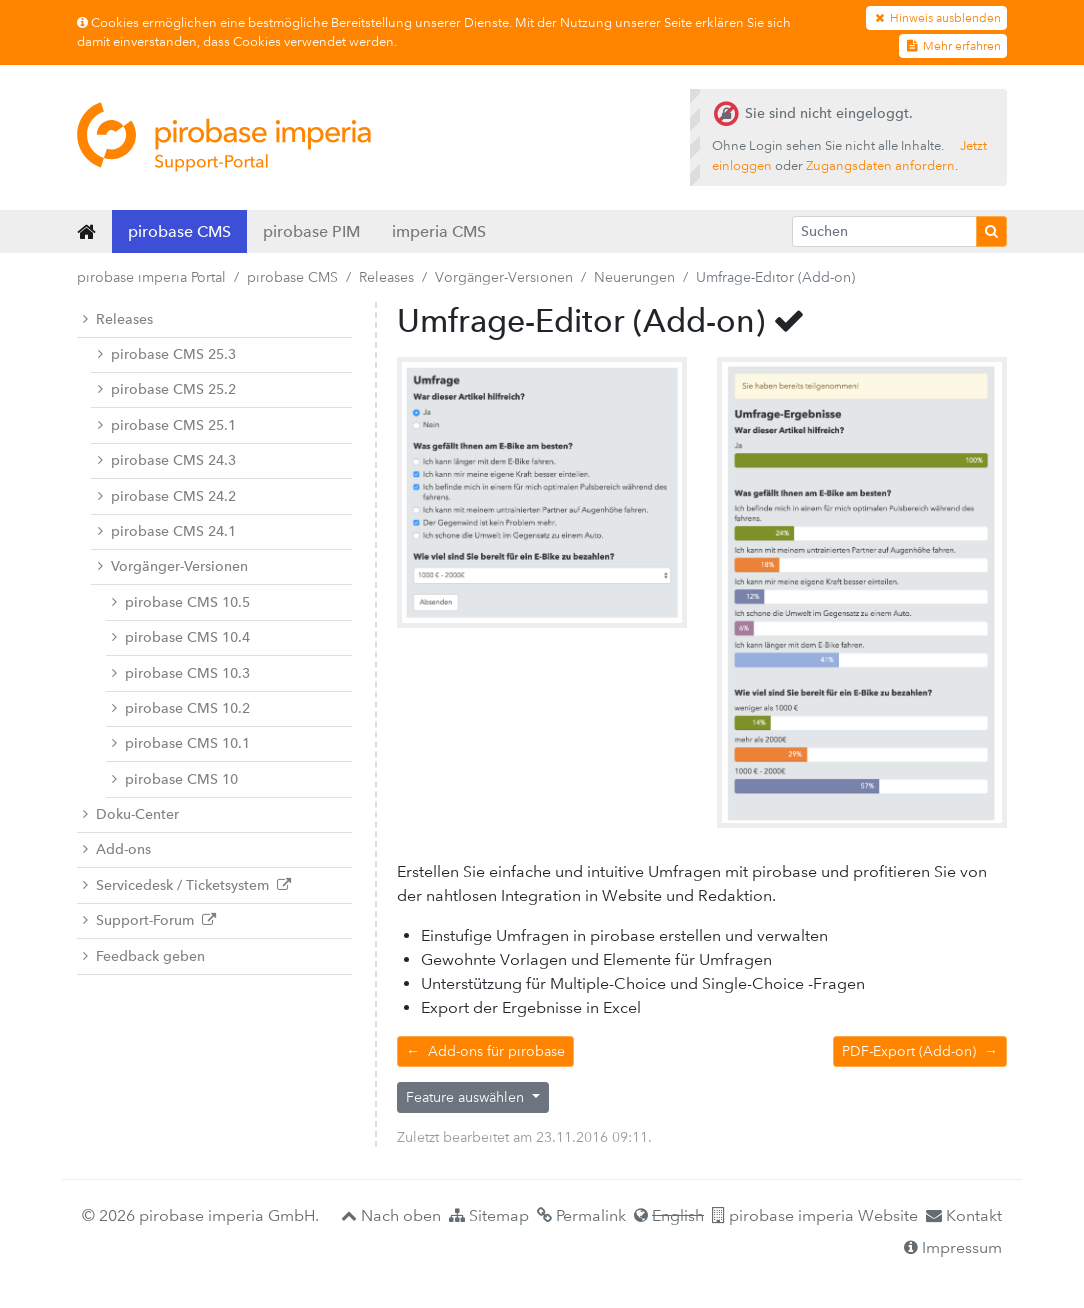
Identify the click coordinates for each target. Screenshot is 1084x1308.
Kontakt (964, 1215)
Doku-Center (131, 814)
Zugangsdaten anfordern (880, 165)
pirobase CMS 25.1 (167, 425)
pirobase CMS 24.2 (167, 496)
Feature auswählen (467, 1097)
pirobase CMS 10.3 (181, 673)
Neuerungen (634, 277)
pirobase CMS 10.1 (181, 743)
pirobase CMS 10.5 (181, 602)
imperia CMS (439, 231)
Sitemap (489, 1215)
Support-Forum (149, 920)
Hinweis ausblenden (936, 18)
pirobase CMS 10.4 (181, 637)
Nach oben (391, 1215)
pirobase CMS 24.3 (167, 460)
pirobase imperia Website (815, 1215)
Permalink (581, 1215)
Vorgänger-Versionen (504, 277)
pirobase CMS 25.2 (167, 389)
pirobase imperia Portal (151, 277)
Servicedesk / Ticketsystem (187, 885)
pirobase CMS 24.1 (167, 531)
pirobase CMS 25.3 (167, 354)
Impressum (953, 1247)
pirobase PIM (311, 231)
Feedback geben (144, 956)
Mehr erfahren (953, 46)
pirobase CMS (179, 231)
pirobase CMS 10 (175, 779)
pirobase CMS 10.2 (181, 708)
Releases (386, 277)
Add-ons (117, 849)
